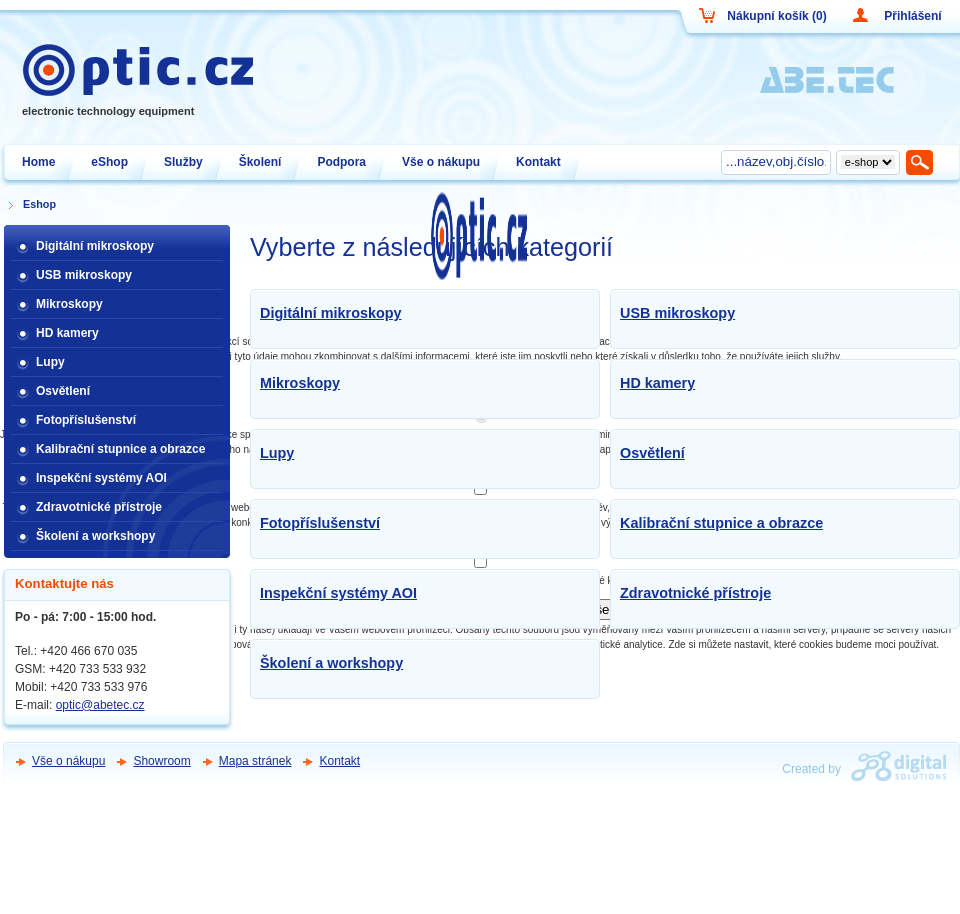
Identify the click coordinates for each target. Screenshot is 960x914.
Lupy (277, 453)
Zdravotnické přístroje (695, 593)
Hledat (920, 162)
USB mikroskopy (677, 313)
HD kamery (657, 383)
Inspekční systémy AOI (338, 593)
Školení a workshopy (331, 663)
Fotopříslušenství (320, 523)
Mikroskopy (300, 383)
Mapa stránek (255, 761)
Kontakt (339, 761)
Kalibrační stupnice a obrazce (721, 523)
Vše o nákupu (68, 761)
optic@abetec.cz (100, 705)
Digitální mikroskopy (331, 313)
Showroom (161, 761)
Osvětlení (652, 453)
